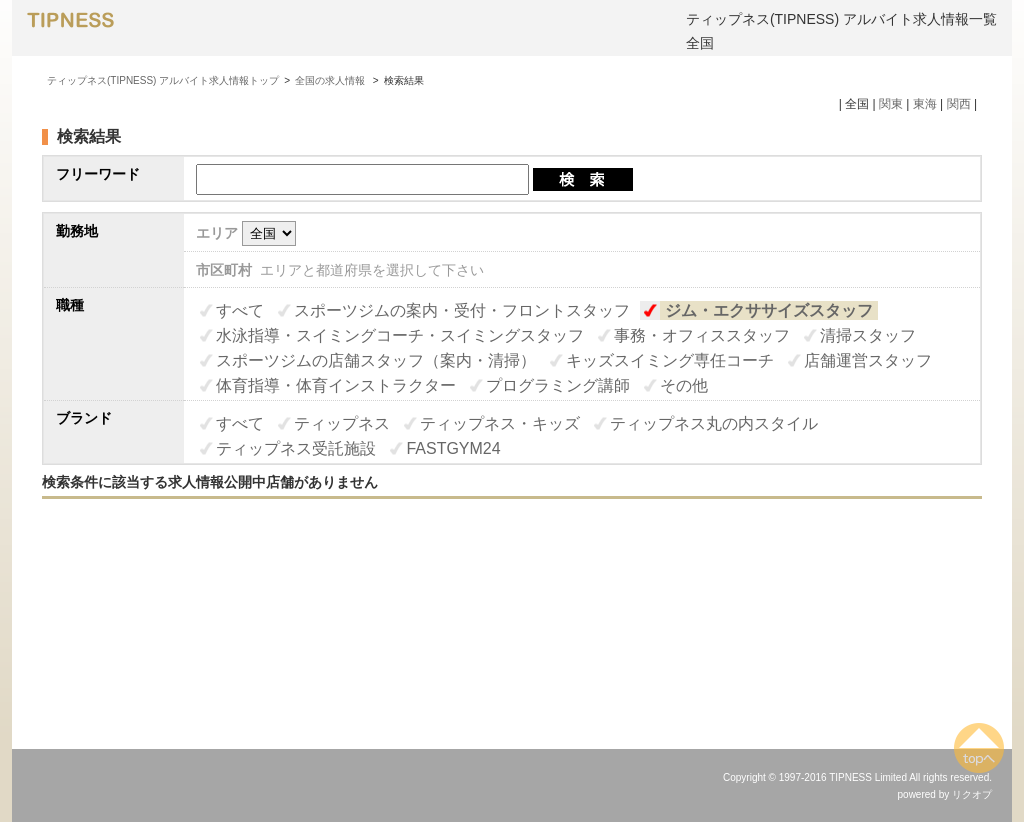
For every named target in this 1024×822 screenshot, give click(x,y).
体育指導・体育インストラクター (336, 385)
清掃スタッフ (868, 335)
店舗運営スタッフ (868, 360)
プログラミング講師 (558, 385)
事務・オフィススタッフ (702, 335)
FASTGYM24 (453, 448)
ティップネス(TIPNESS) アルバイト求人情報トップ (163, 80)
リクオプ (972, 794)
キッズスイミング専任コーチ (670, 360)
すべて (240, 310)
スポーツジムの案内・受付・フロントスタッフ (462, 310)
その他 (684, 385)
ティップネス (342, 423)
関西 (959, 104)
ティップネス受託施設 (296, 448)
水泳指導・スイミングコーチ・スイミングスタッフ (400, 335)
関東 (891, 104)
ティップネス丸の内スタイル (714, 423)
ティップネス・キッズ (500, 423)
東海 (925, 104)
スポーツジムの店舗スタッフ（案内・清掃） (376, 360)
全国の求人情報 (331, 80)
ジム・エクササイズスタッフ (769, 310)
